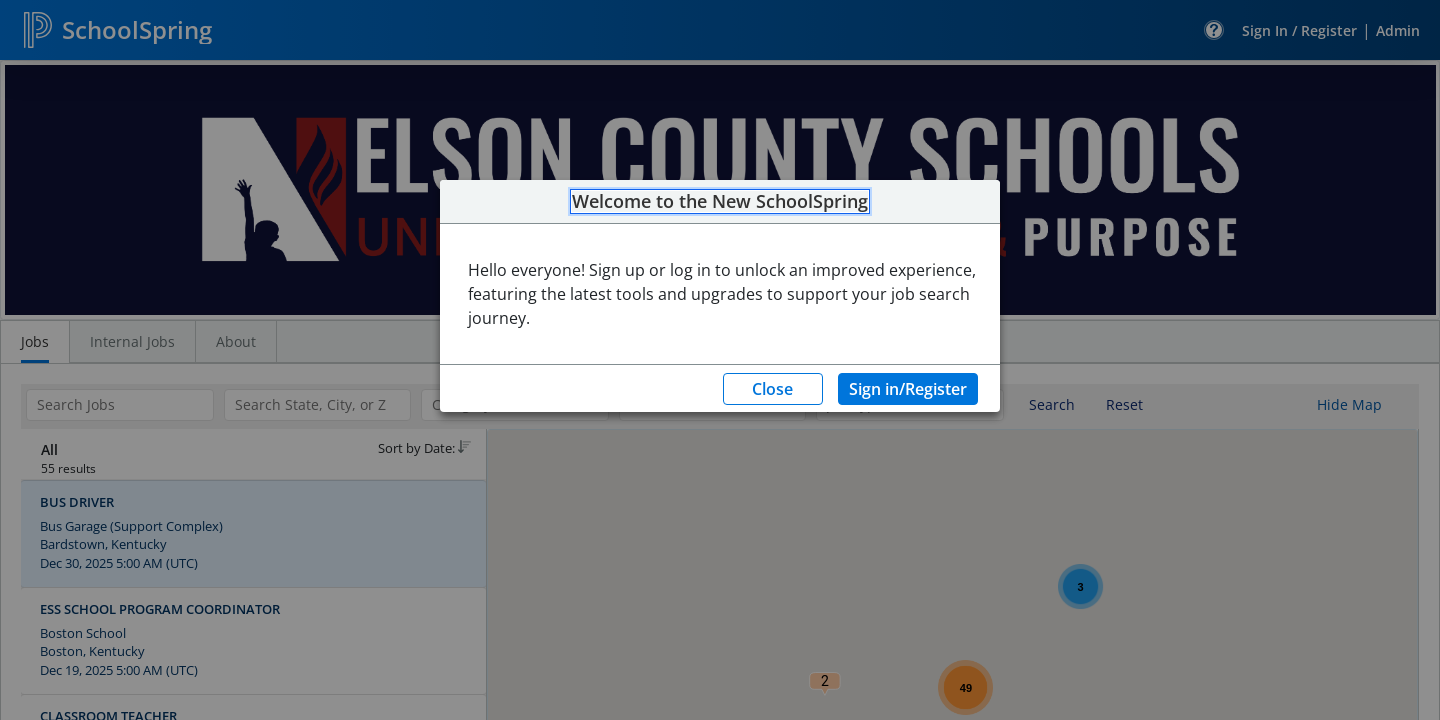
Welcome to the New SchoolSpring (720, 202)
